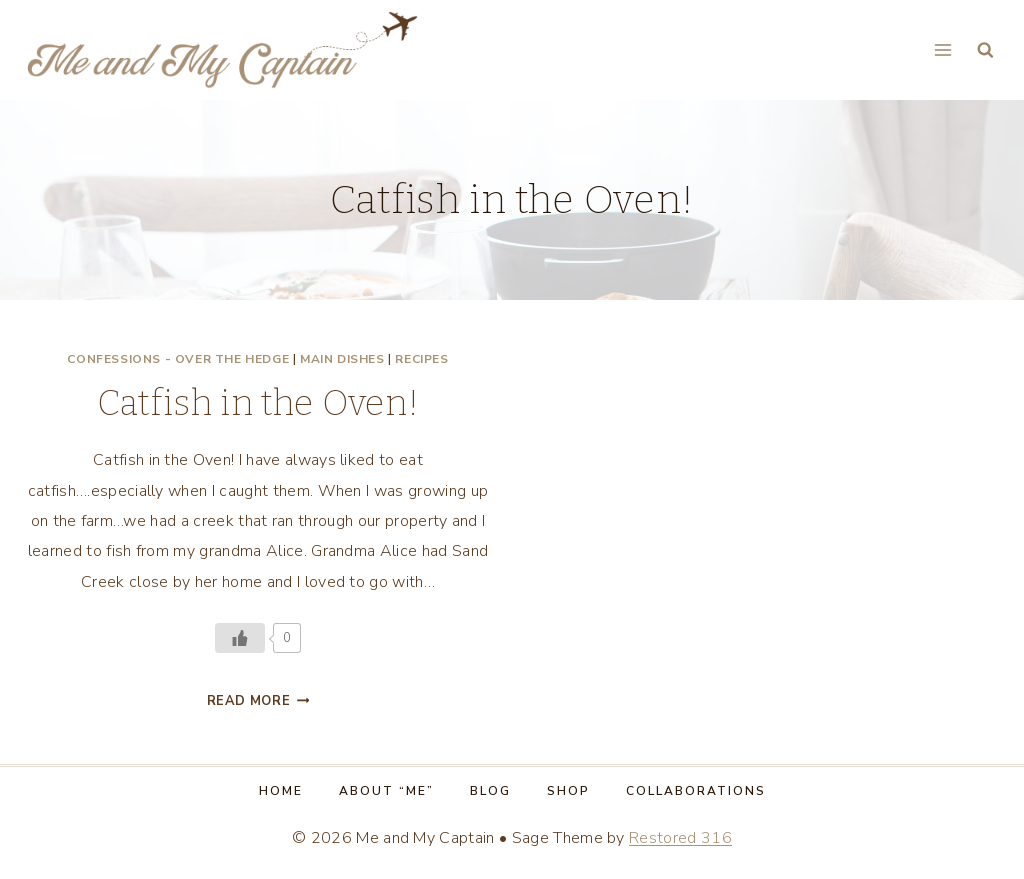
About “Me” (386, 791)
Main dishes (342, 359)
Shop (568, 791)
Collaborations (696, 791)
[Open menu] (942, 49)
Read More (258, 701)
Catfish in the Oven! (258, 403)
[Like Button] (240, 638)
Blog (490, 791)
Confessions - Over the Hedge (178, 359)
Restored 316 (680, 838)
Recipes (421, 359)
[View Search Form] (985, 50)
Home (281, 791)
